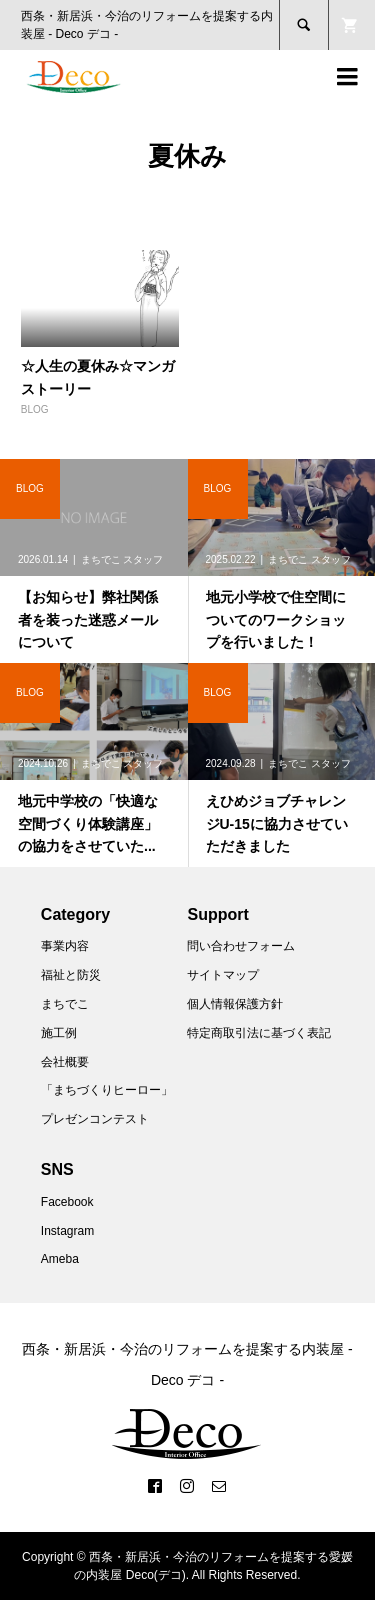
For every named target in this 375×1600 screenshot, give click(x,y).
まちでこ (65, 1004)
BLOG (35, 409)
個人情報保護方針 (235, 1004)
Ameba (60, 1259)
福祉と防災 (71, 975)
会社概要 (65, 1062)
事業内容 (65, 946)
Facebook (67, 1202)
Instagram (67, 1231)
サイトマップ (223, 975)
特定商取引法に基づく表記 (259, 1033)
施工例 (59, 1033)
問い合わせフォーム (241, 946)
